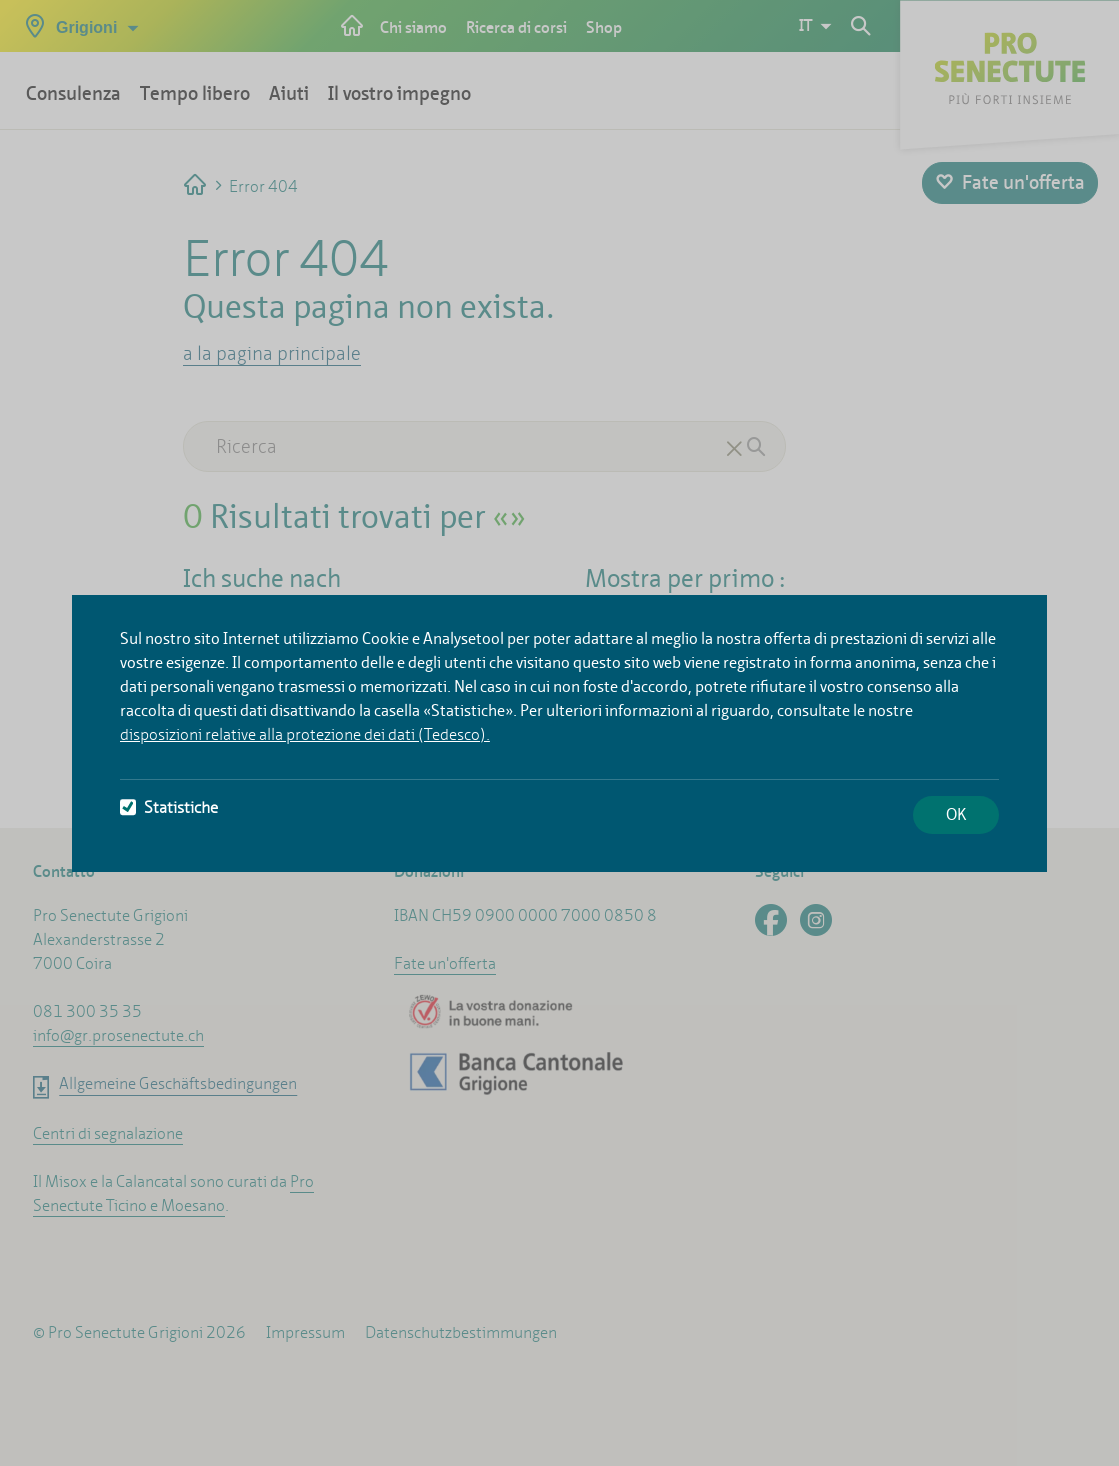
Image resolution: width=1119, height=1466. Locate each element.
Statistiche (169, 807)
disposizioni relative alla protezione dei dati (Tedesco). (305, 734)
